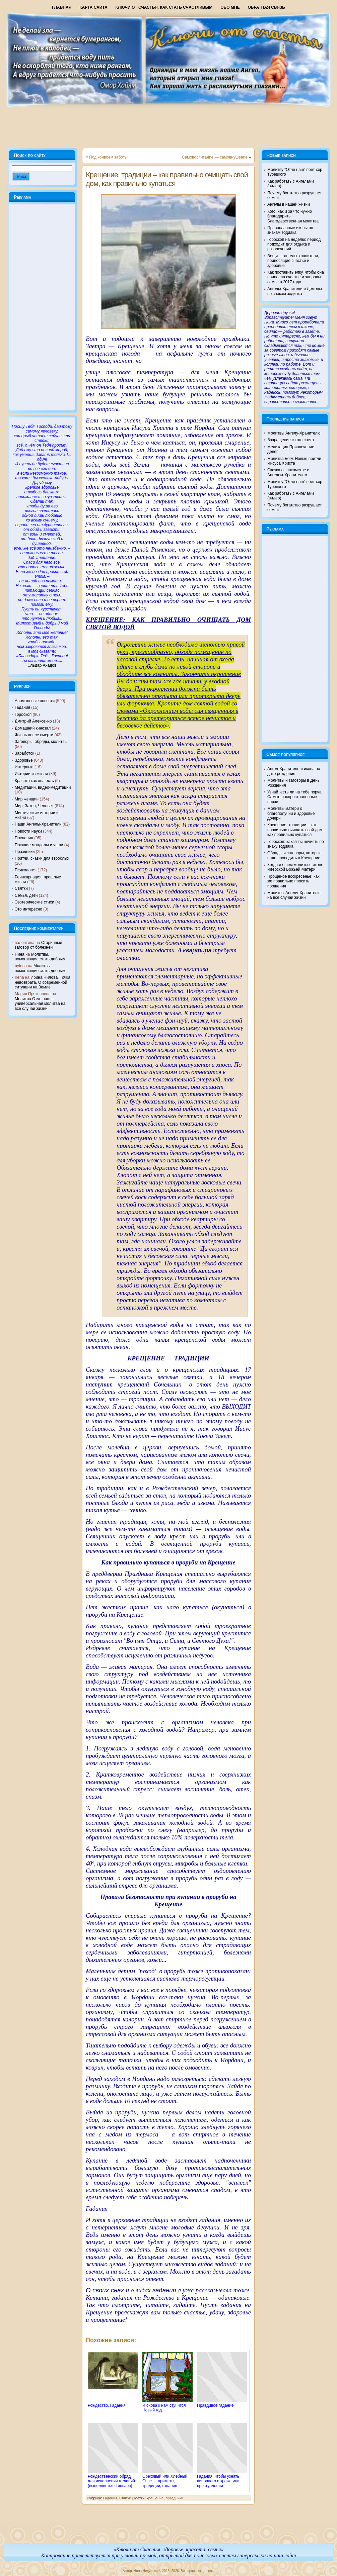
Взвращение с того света (290, 440)
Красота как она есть (34, 780)
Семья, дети (26, 895)
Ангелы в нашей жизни (288, 204)
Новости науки (28, 831)
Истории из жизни (31, 773)
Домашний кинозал (33, 728)
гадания (164, 2290)
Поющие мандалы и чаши (39, 845)
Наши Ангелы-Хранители (38, 824)
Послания (24, 838)
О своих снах (106, 2290)
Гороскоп (23, 714)
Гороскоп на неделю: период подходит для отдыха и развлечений (294, 244)
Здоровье (24, 760)
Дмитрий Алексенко (33, 721)
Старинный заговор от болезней (38, 945)
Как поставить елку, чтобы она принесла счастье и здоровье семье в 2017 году (295, 277)
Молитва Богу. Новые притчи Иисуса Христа (294, 461)
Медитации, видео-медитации (43, 787)
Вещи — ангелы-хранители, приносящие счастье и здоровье (293, 261)
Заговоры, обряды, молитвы (41, 741)
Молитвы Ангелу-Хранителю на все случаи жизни (293, 895)
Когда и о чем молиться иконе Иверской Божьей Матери (295, 867)
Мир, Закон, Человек (34, 805)
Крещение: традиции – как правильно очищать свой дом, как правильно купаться (167, 179)
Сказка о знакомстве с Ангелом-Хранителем (288, 472)
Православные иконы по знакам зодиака (290, 230)
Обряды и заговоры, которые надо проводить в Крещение (294, 855)
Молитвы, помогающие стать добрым (40, 956)
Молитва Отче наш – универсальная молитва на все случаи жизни (40, 1003)
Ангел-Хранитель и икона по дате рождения (293, 771)
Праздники (25, 851)
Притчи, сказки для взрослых (42, 858)
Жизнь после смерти (34, 735)
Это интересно (28, 909)
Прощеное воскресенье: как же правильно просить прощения (293, 881)
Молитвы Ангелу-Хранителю (293, 433)
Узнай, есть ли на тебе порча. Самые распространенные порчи (295, 797)
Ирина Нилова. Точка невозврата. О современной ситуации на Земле (42, 982)
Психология (26, 870)
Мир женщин (27, 799)
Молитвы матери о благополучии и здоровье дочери (291, 813)
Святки (21, 888)
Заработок (24, 753)
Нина (19, 954)
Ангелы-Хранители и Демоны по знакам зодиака (294, 291)
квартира (197, 950)
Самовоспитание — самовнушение (215, 157)
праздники (174, 2498)
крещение (155, 2498)
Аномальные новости (35, 700)
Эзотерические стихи (34, 902)
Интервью (24, 767)
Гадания (22, 707)
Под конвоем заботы (108, 157)
